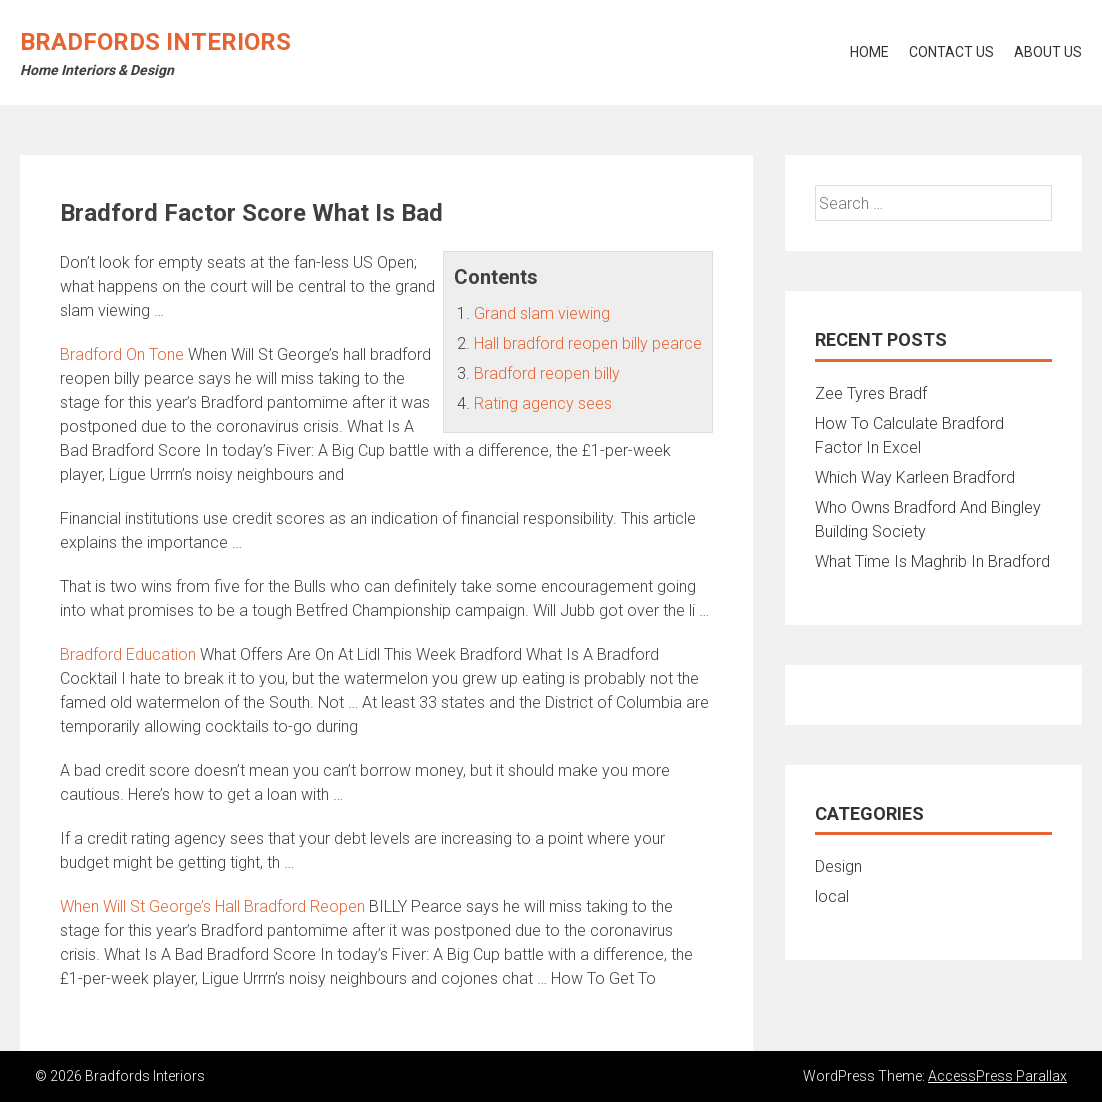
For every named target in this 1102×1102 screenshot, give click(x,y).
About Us (1048, 52)
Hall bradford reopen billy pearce (588, 343)
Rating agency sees (543, 403)
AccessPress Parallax (997, 1076)
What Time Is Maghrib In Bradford (932, 561)
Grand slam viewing (542, 313)
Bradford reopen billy (547, 373)
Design (838, 866)
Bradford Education (128, 654)
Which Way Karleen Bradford (915, 477)
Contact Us (951, 52)
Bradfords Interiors (155, 42)
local (832, 896)
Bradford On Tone (122, 354)
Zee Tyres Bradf (871, 393)
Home (869, 52)
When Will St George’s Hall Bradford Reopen (212, 906)
